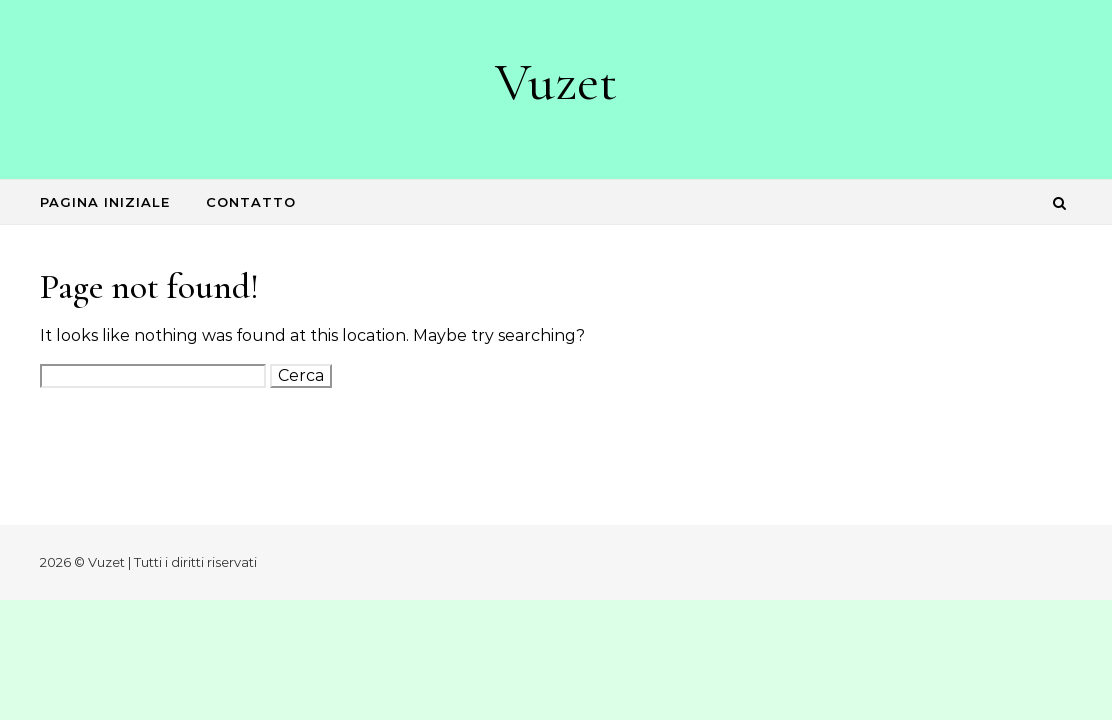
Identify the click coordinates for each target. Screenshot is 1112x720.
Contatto (251, 202)
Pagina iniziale (105, 202)
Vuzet (556, 81)
